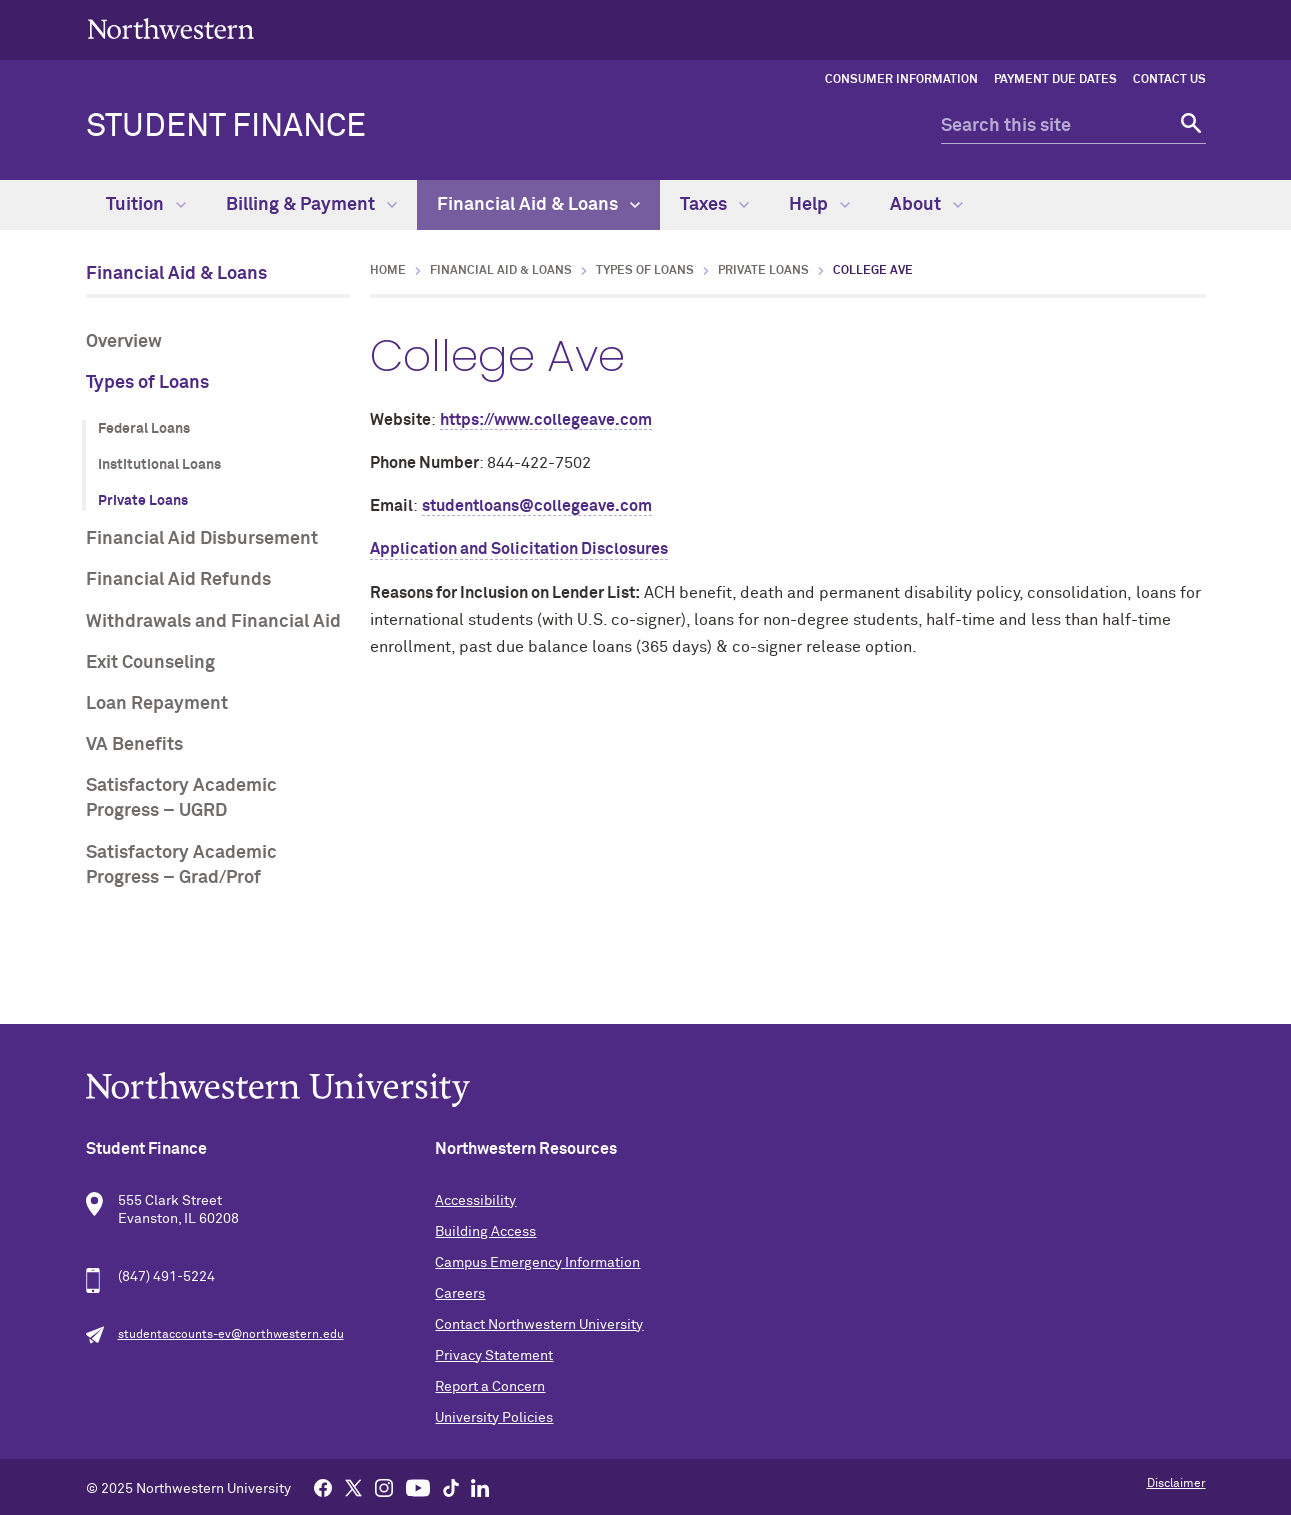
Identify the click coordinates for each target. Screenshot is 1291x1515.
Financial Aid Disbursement (202, 539)
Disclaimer (1176, 1484)
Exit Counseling (150, 663)
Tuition (146, 205)
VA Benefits (134, 745)
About (926, 205)
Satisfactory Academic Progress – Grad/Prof (181, 865)
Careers (460, 1294)
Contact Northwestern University (539, 1325)
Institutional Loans (159, 465)
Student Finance (226, 127)
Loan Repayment (157, 704)
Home (388, 271)
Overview (124, 342)
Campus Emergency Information (537, 1263)
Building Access (485, 1232)
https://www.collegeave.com (546, 420)
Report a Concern (490, 1387)
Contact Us (1169, 80)
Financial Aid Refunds (178, 580)
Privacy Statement (494, 1356)
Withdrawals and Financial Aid (213, 622)
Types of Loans (147, 383)
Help (819, 205)
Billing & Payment (311, 205)
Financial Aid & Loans (538, 205)
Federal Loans (144, 429)
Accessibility (475, 1201)
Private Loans (143, 501)
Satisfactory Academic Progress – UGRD (181, 798)
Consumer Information (901, 80)
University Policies (494, 1418)
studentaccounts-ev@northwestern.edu (231, 1335)
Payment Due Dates (1055, 80)
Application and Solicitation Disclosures (519, 549)
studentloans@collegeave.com (537, 506)
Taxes (714, 205)
